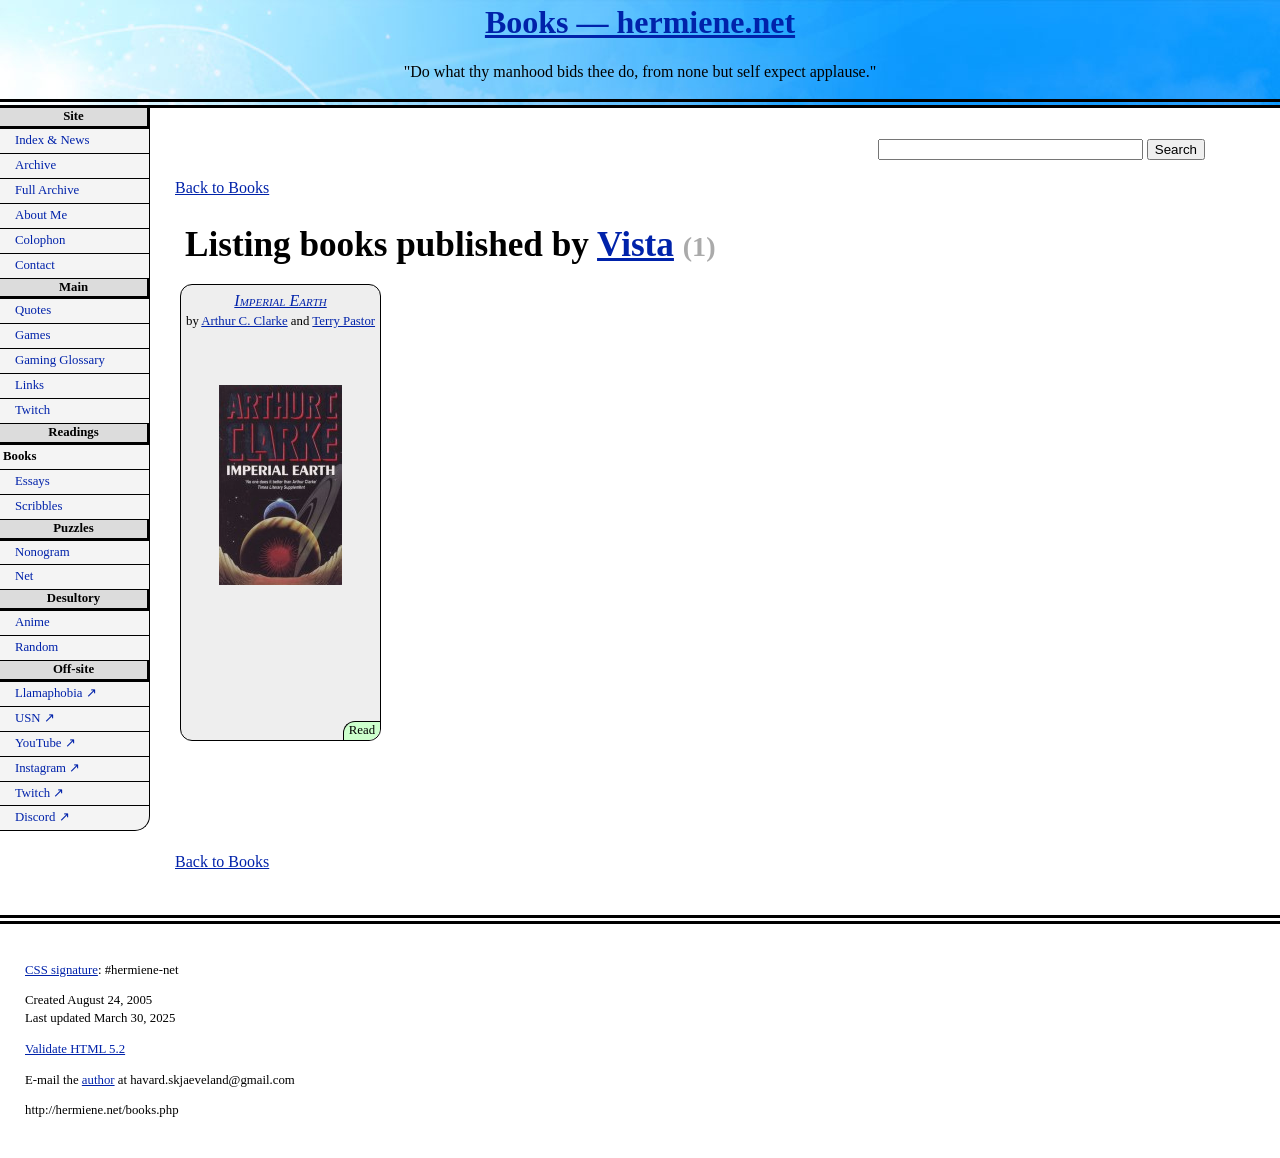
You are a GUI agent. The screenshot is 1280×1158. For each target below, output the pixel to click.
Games (33, 335)
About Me (41, 215)
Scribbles (39, 506)
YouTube (45, 743)
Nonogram (42, 552)
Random (36, 647)
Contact (35, 265)
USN (35, 718)
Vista (635, 244)
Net (24, 576)
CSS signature (61, 970)
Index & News (52, 140)
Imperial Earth (280, 300)
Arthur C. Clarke (244, 321)
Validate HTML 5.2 (75, 1049)
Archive (35, 165)
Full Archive (47, 190)
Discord (42, 817)
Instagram (47, 768)
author (98, 1080)
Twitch (32, 410)
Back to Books (222, 187)
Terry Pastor (343, 321)
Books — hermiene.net (640, 22)
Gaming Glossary (60, 360)
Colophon (40, 240)
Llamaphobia (56, 693)
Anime (32, 622)
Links (29, 385)
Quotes (33, 310)
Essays (32, 481)
